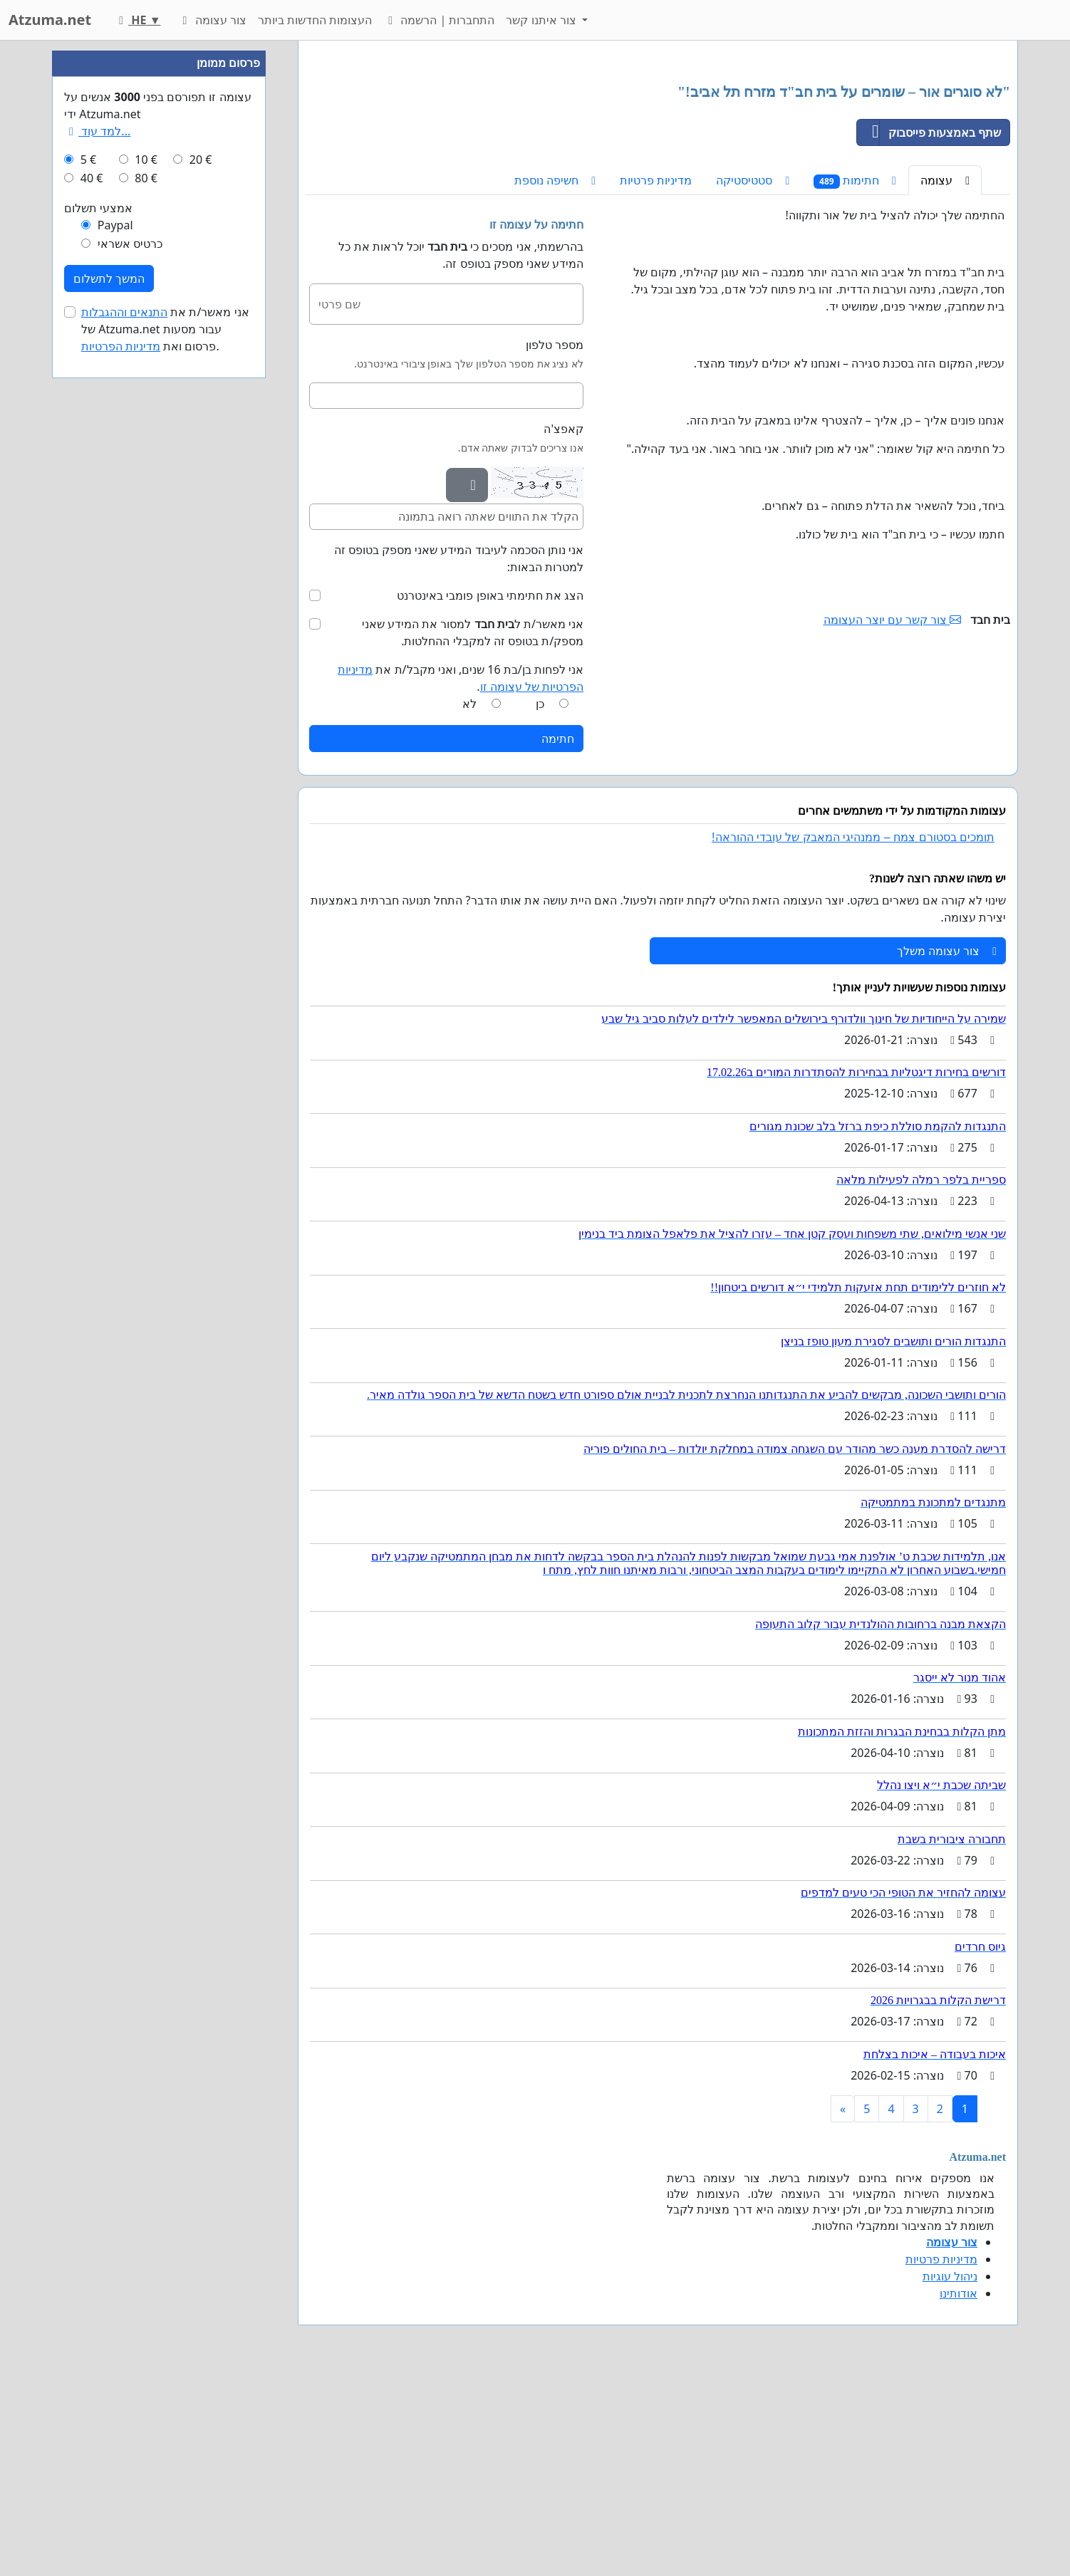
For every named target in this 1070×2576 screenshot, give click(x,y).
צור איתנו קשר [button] (542, 20)
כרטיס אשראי (130, 671)
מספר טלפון (554, 544)
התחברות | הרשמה (438, 20)
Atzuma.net (50, 19)
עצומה (945, 379)
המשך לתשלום (109, 706)
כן (540, 903)
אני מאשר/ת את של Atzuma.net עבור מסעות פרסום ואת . (165, 756)
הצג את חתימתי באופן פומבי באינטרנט (490, 795)
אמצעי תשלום (98, 635)
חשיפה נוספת (555, 379)
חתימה (557, 938)
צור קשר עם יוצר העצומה (893, 819)
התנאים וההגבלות (124, 739)
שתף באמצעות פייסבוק (929, 332)
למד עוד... (97, 558)
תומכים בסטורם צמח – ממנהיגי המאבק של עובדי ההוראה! (853, 1037)
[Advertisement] (658, 163)
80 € (146, 605)
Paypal (115, 652)
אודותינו (958, 2493)
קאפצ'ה (563, 628)
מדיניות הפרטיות (120, 773)
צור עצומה (211, 20)
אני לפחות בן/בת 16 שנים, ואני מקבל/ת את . (460, 877)
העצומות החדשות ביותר (315, 20)
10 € (146, 587)
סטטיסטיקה (752, 379)
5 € (88, 587)
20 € (200, 587)
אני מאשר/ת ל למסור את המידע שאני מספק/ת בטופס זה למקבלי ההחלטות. (472, 831)
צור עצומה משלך (947, 1150)
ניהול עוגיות (950, 2475)
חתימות (855, 380)
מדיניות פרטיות (656, 379)
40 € (91, 605)
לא (469, 903)
